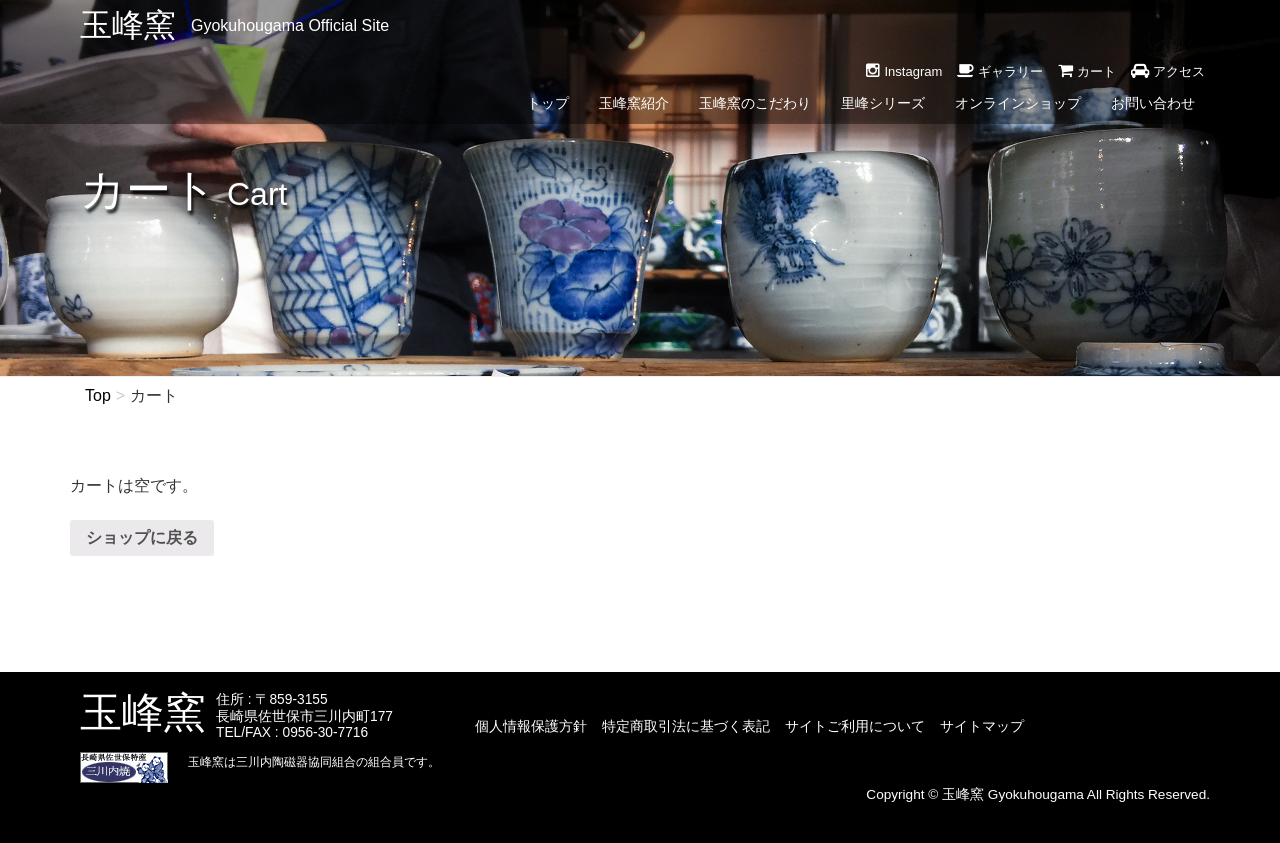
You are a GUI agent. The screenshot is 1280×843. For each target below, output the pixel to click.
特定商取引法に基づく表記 (686, 726)
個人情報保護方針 (531, 726)
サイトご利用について (855, 726)
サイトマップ (982, 726)
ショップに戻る (142, 537)
